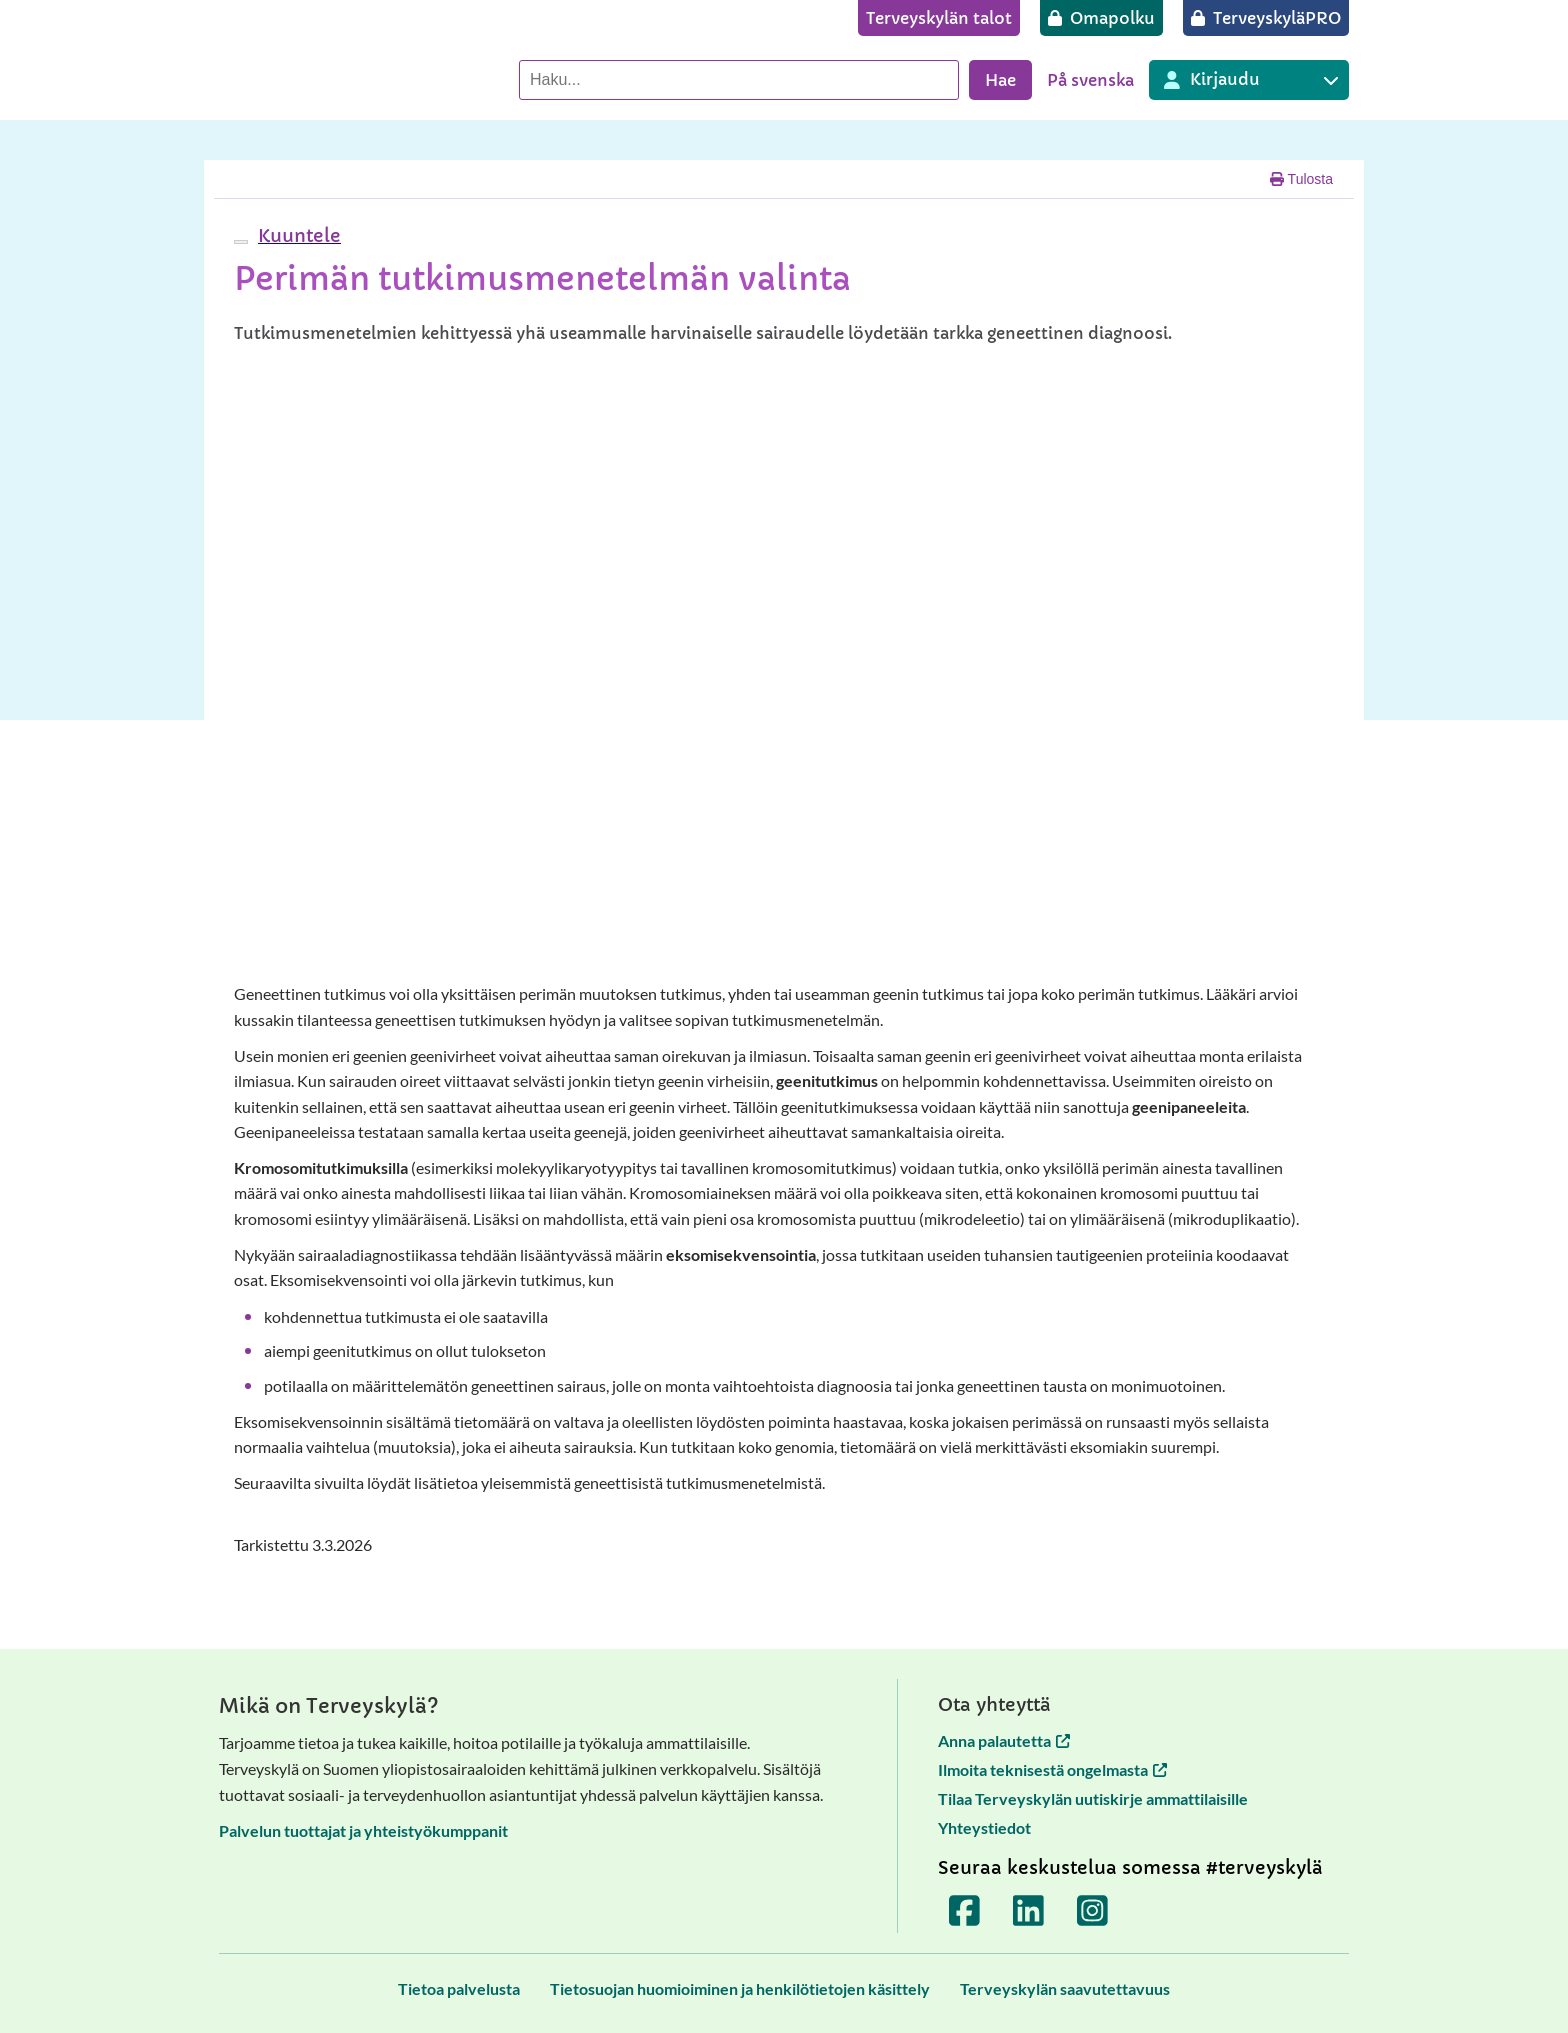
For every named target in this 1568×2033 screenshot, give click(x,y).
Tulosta (1301, 179)
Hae (1000, 80)
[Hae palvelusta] (739, 80)
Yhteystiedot (984, 1827)
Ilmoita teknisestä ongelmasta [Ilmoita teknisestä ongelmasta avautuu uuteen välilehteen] (1052, 1769)
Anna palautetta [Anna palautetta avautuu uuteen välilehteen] (1004, 1740)
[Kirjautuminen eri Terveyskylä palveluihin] (1249, 80)
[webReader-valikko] (241, 242)
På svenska (1090, 80)
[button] (297, 235)
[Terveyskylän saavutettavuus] (1065, 1988)
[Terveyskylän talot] (939, 18)
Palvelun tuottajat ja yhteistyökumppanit (363, 1830)
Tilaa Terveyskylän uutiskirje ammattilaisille (1093, 1798)
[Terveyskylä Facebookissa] (965, 1911)
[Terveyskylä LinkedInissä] (1029, 1911)
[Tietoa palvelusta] (459, 1988)
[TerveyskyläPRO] (1266, 18)
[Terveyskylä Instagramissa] (1093, 1911)
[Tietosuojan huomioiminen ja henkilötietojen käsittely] (740, 1988)
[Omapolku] (1101, 18)
